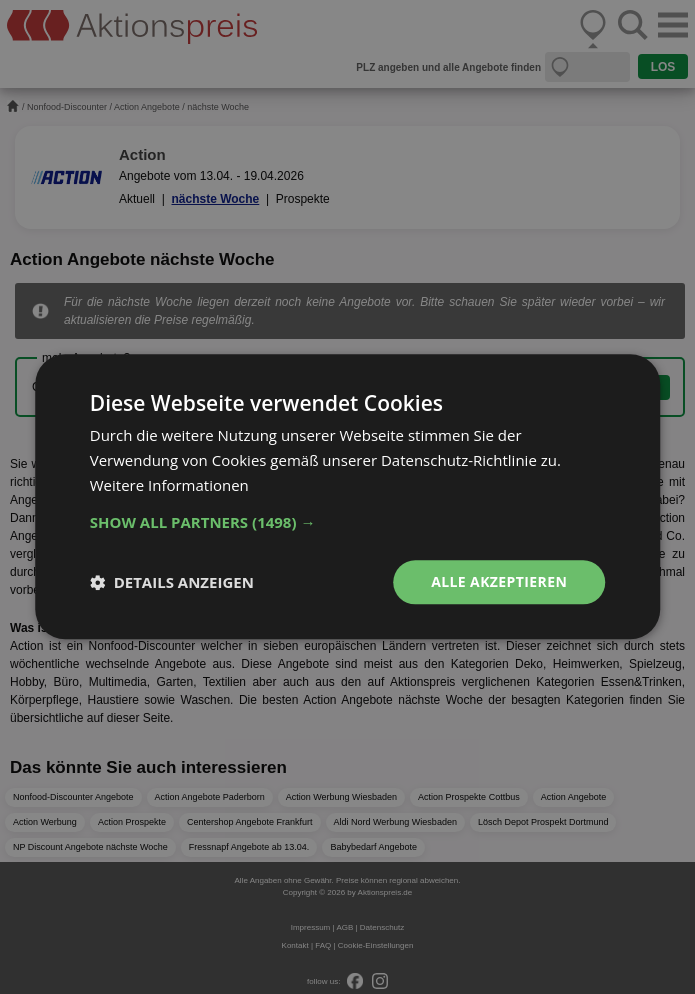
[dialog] (347, 497)
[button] (348, 522)
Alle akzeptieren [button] (499, 581)
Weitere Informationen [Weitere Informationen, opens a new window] (169, 485)
